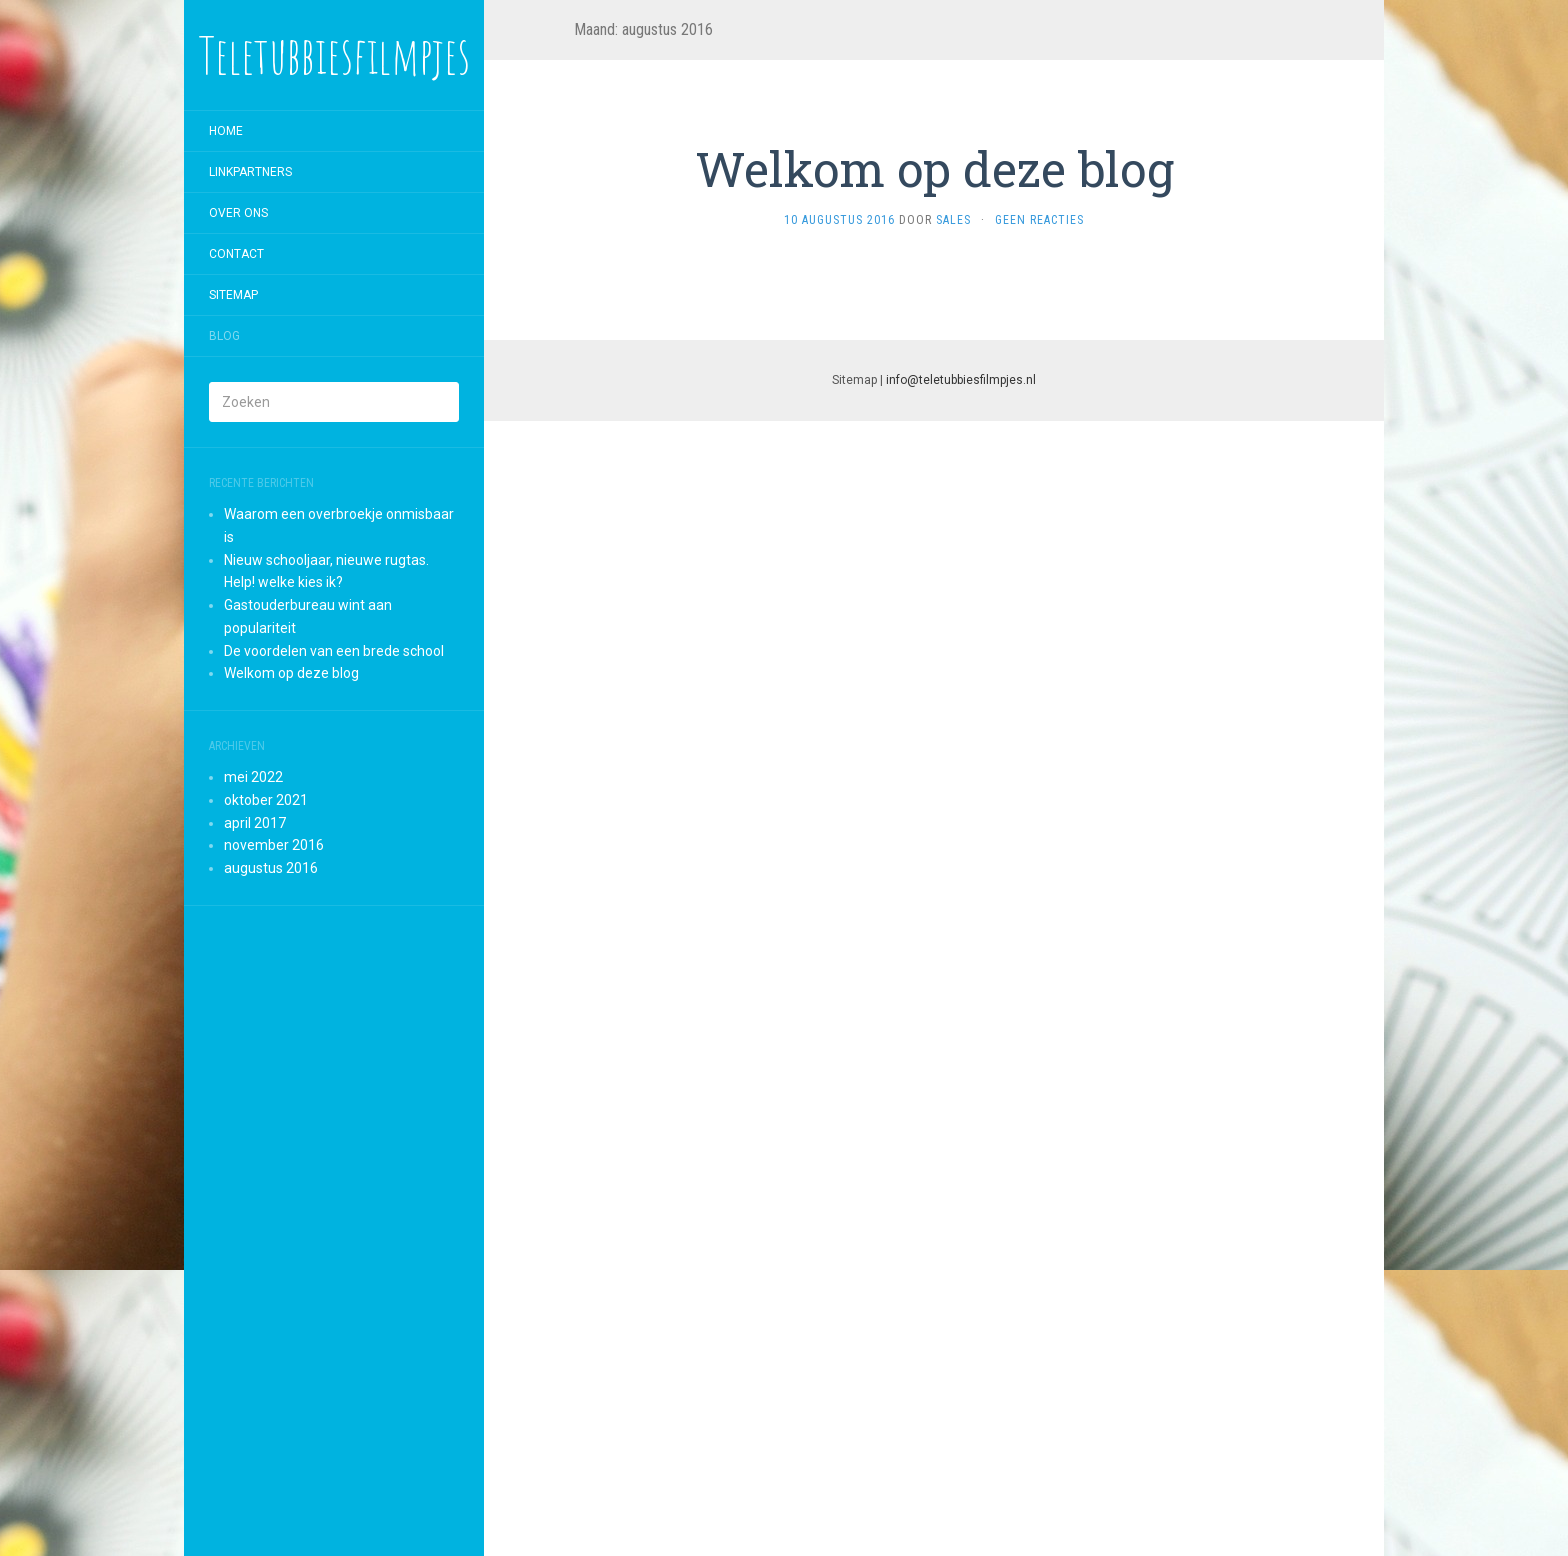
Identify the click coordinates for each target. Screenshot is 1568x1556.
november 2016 (274, 845)
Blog (224, 336)
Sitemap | (934, 380)
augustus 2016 (271, 868)
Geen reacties (1039, 220)
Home (226, 131)
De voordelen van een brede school (334, 651)
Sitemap (233, 295)
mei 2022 (253, 777)
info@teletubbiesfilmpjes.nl (961, 380)
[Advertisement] (334, 1231)
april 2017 (255, 823)
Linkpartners (250, 172)
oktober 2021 (266, 800)
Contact (236, 254)
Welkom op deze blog (291, 673)
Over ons (238, 213)
